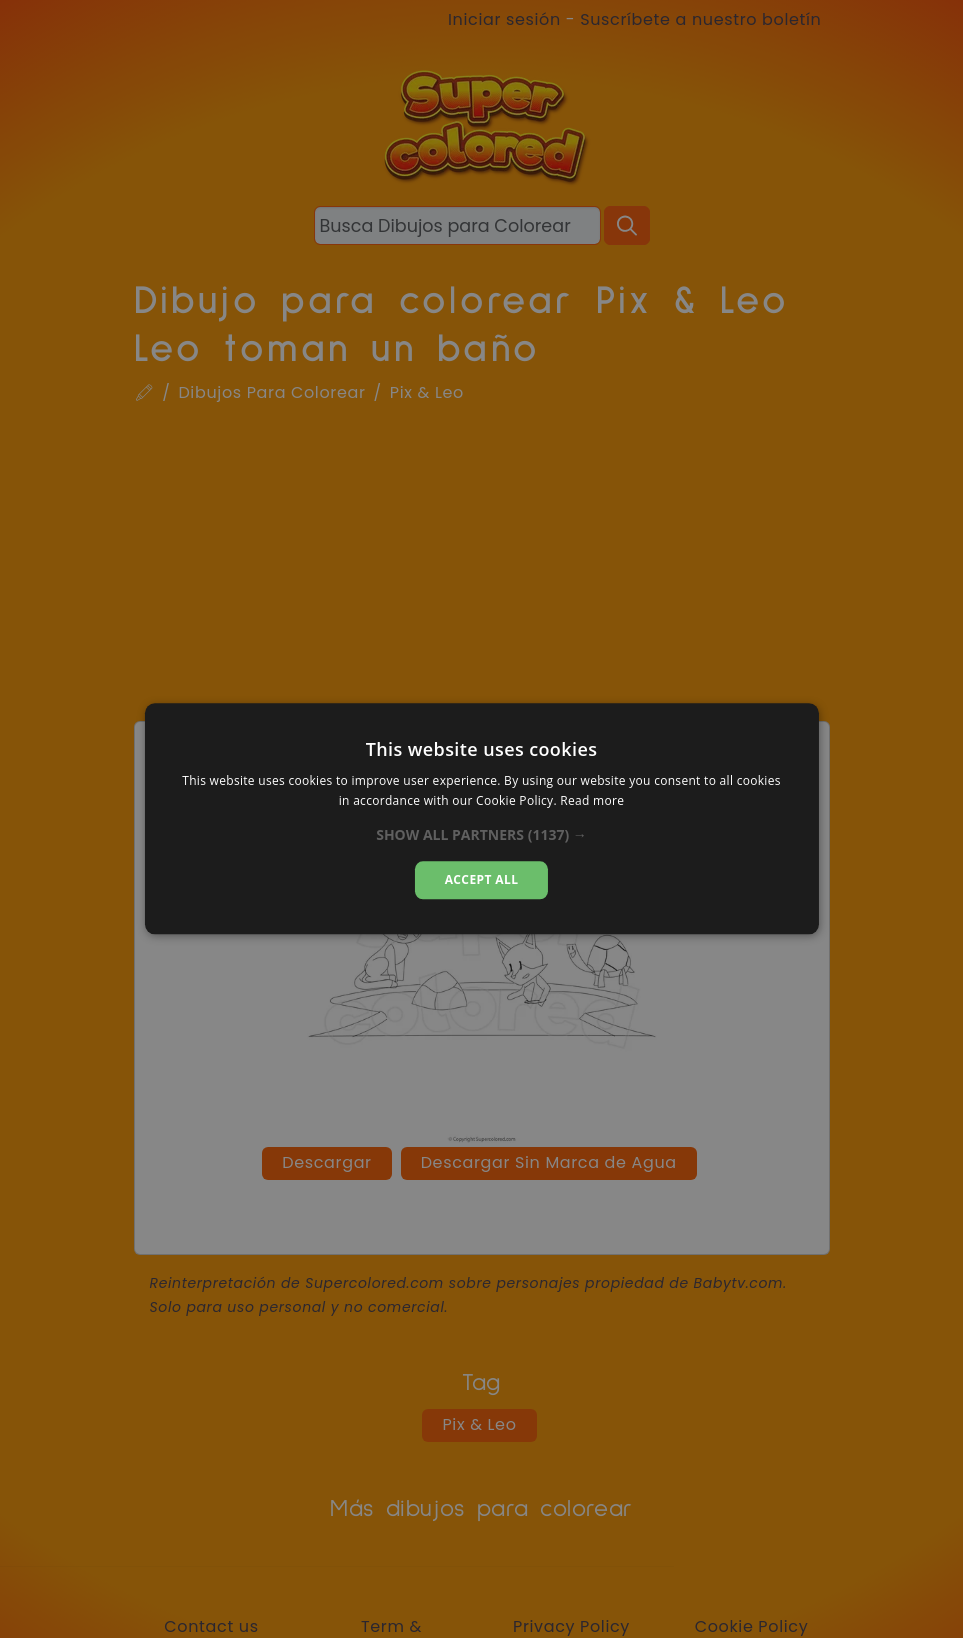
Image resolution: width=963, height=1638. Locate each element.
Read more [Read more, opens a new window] (592, 801)
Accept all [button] (482, 879)
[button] (481, 835)
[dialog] (481, 818)
